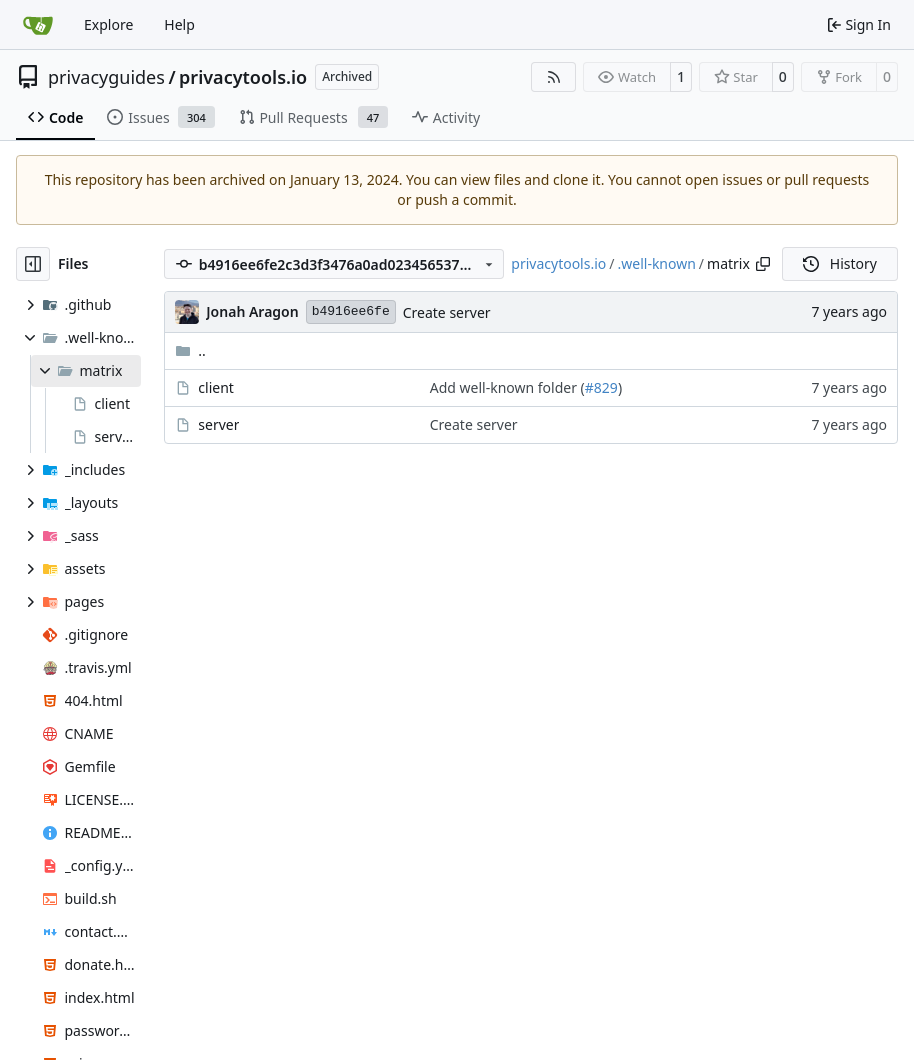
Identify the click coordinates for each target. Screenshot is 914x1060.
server (218, 424)
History (840, 263)
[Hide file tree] (33, 264)
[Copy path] (763, 264)
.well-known (657, 263)
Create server (447, 312)
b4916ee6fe (351, 311)
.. (190, 350)
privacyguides (106, 77)
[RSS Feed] (554, 77)
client (216, 387)
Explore (108, 24)
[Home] (38, 25)
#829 (601, 387)
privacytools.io (243, 77)
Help (179, 24)
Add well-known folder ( (507, 387)
